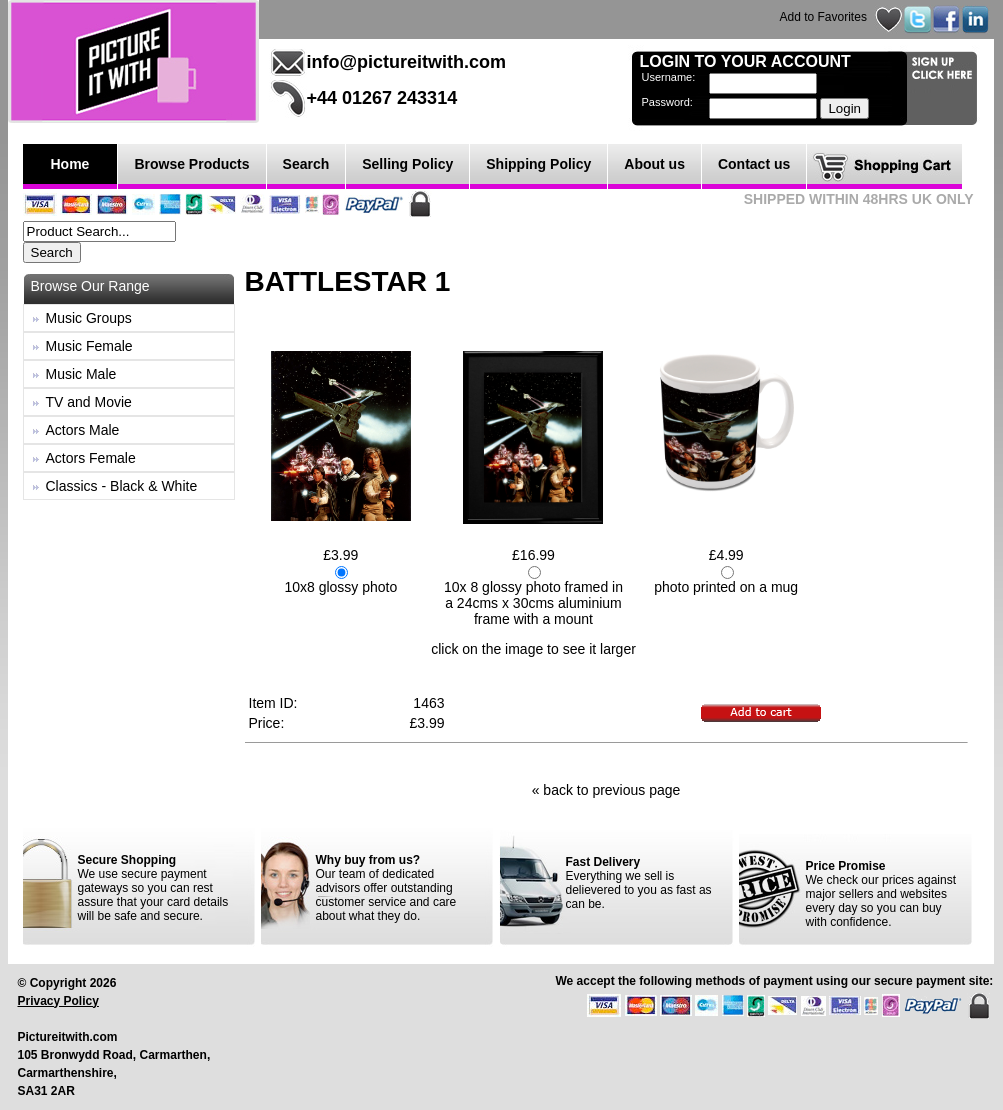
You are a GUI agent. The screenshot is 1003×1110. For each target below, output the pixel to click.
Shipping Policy (538, 164)
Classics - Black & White (122, 486)
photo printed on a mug (726, 587)
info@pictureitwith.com (407, 62)
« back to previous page (606, 790)
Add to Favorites (823, 17)
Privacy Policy (58, 1001)
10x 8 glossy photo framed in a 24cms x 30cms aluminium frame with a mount (533, 603)
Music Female (89, 346)
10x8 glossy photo (340, 587)
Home (70, 164)
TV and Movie (89, 402)
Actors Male (83, 430)
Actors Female (91, 458)
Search (306, 164)
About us (654, 164)
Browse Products (191, 164)
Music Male (81, 374)
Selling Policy (407, 164)
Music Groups (89, 318)
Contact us (754, 164)
